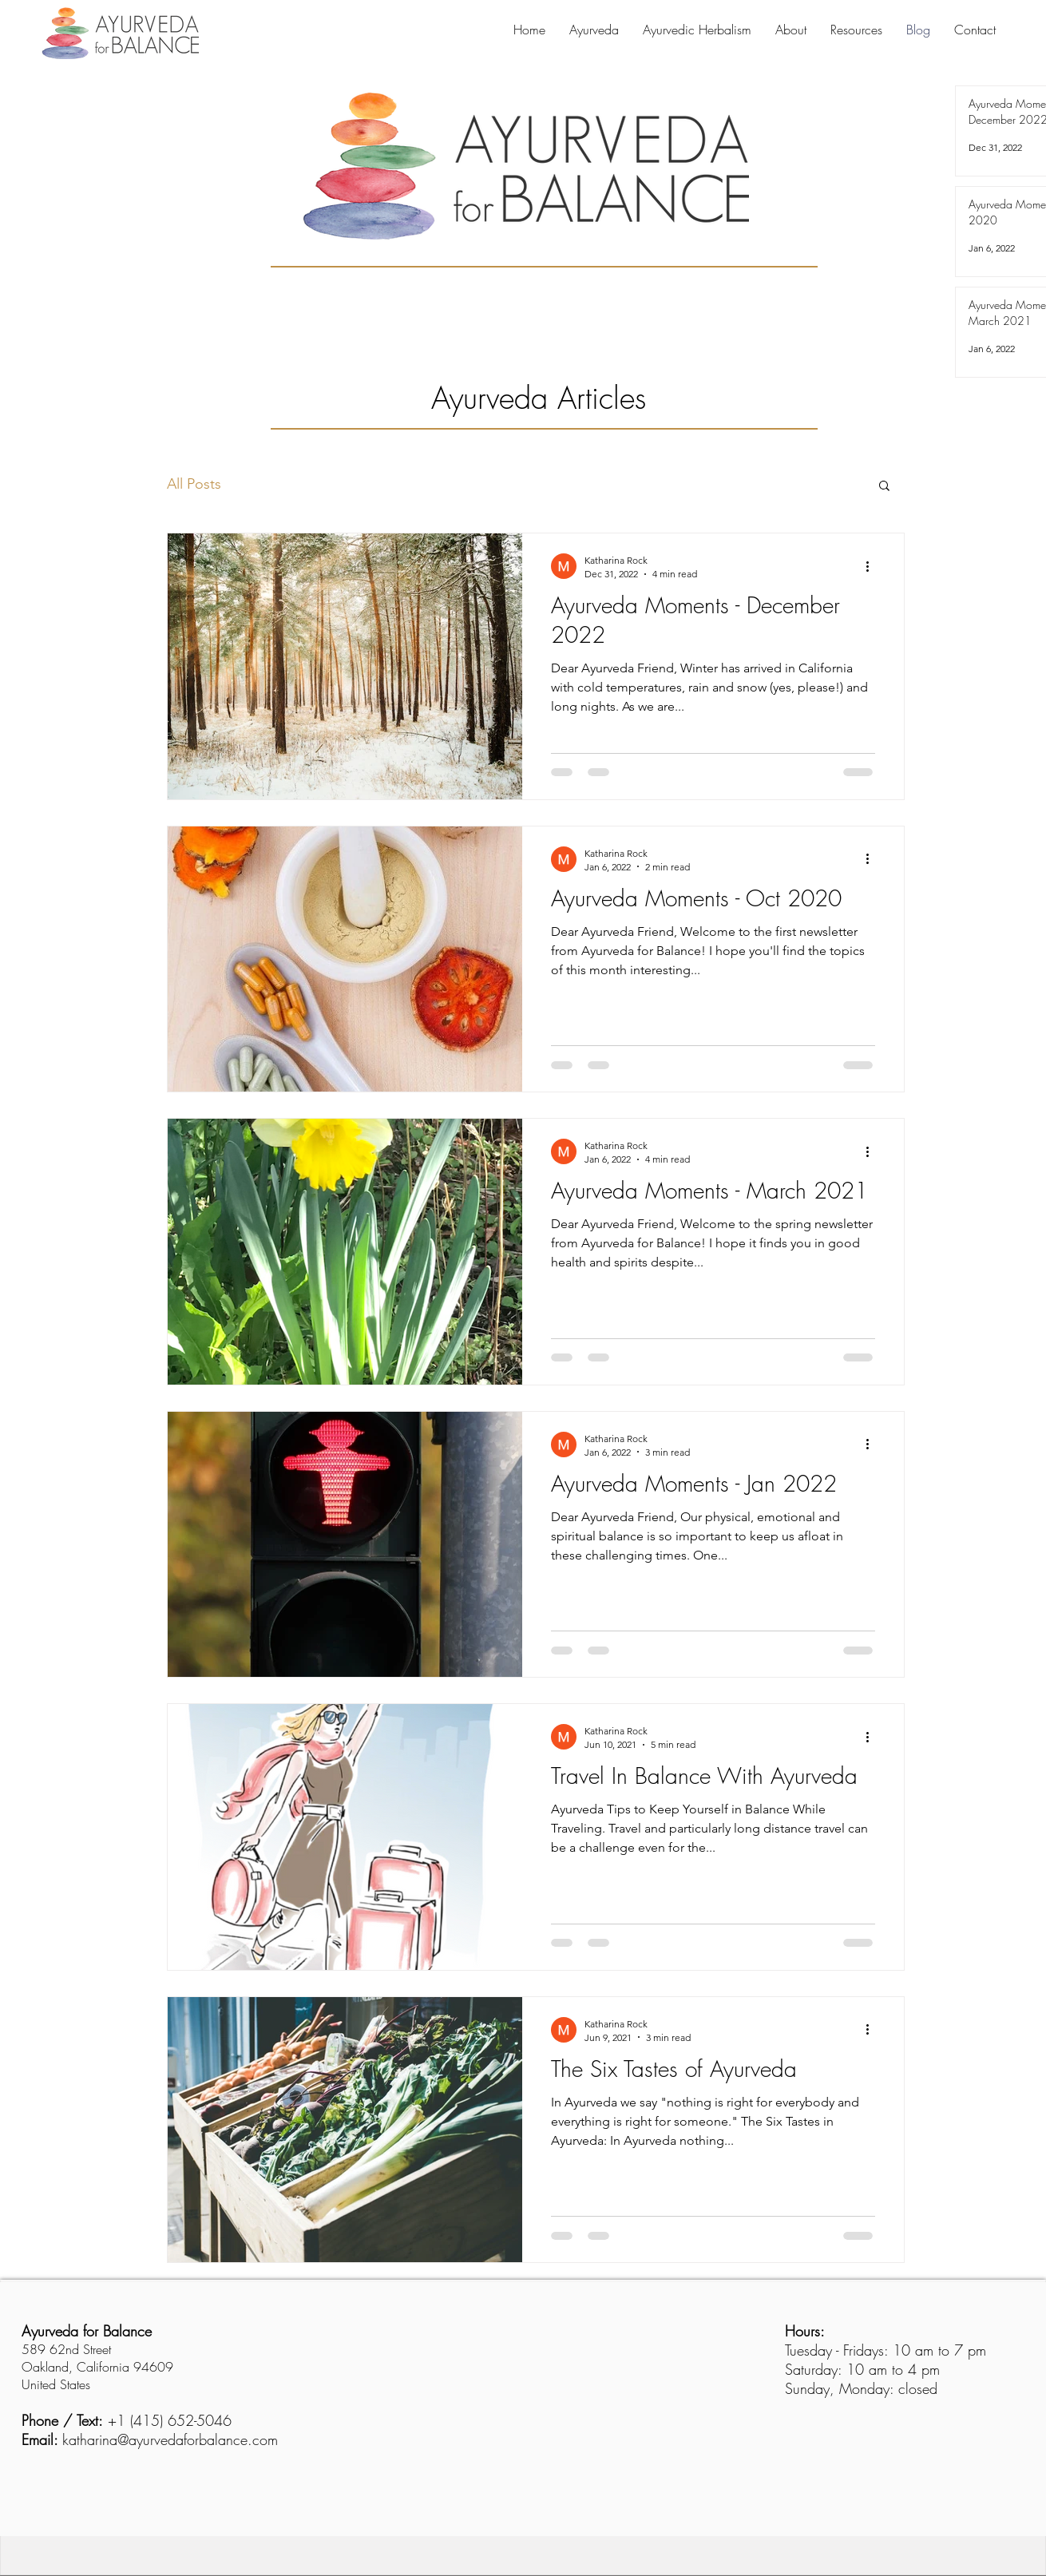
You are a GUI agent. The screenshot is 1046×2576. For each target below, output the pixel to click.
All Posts (194, 484)
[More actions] (872, 566)
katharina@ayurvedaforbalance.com (170, 2439)
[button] (884, 486)
